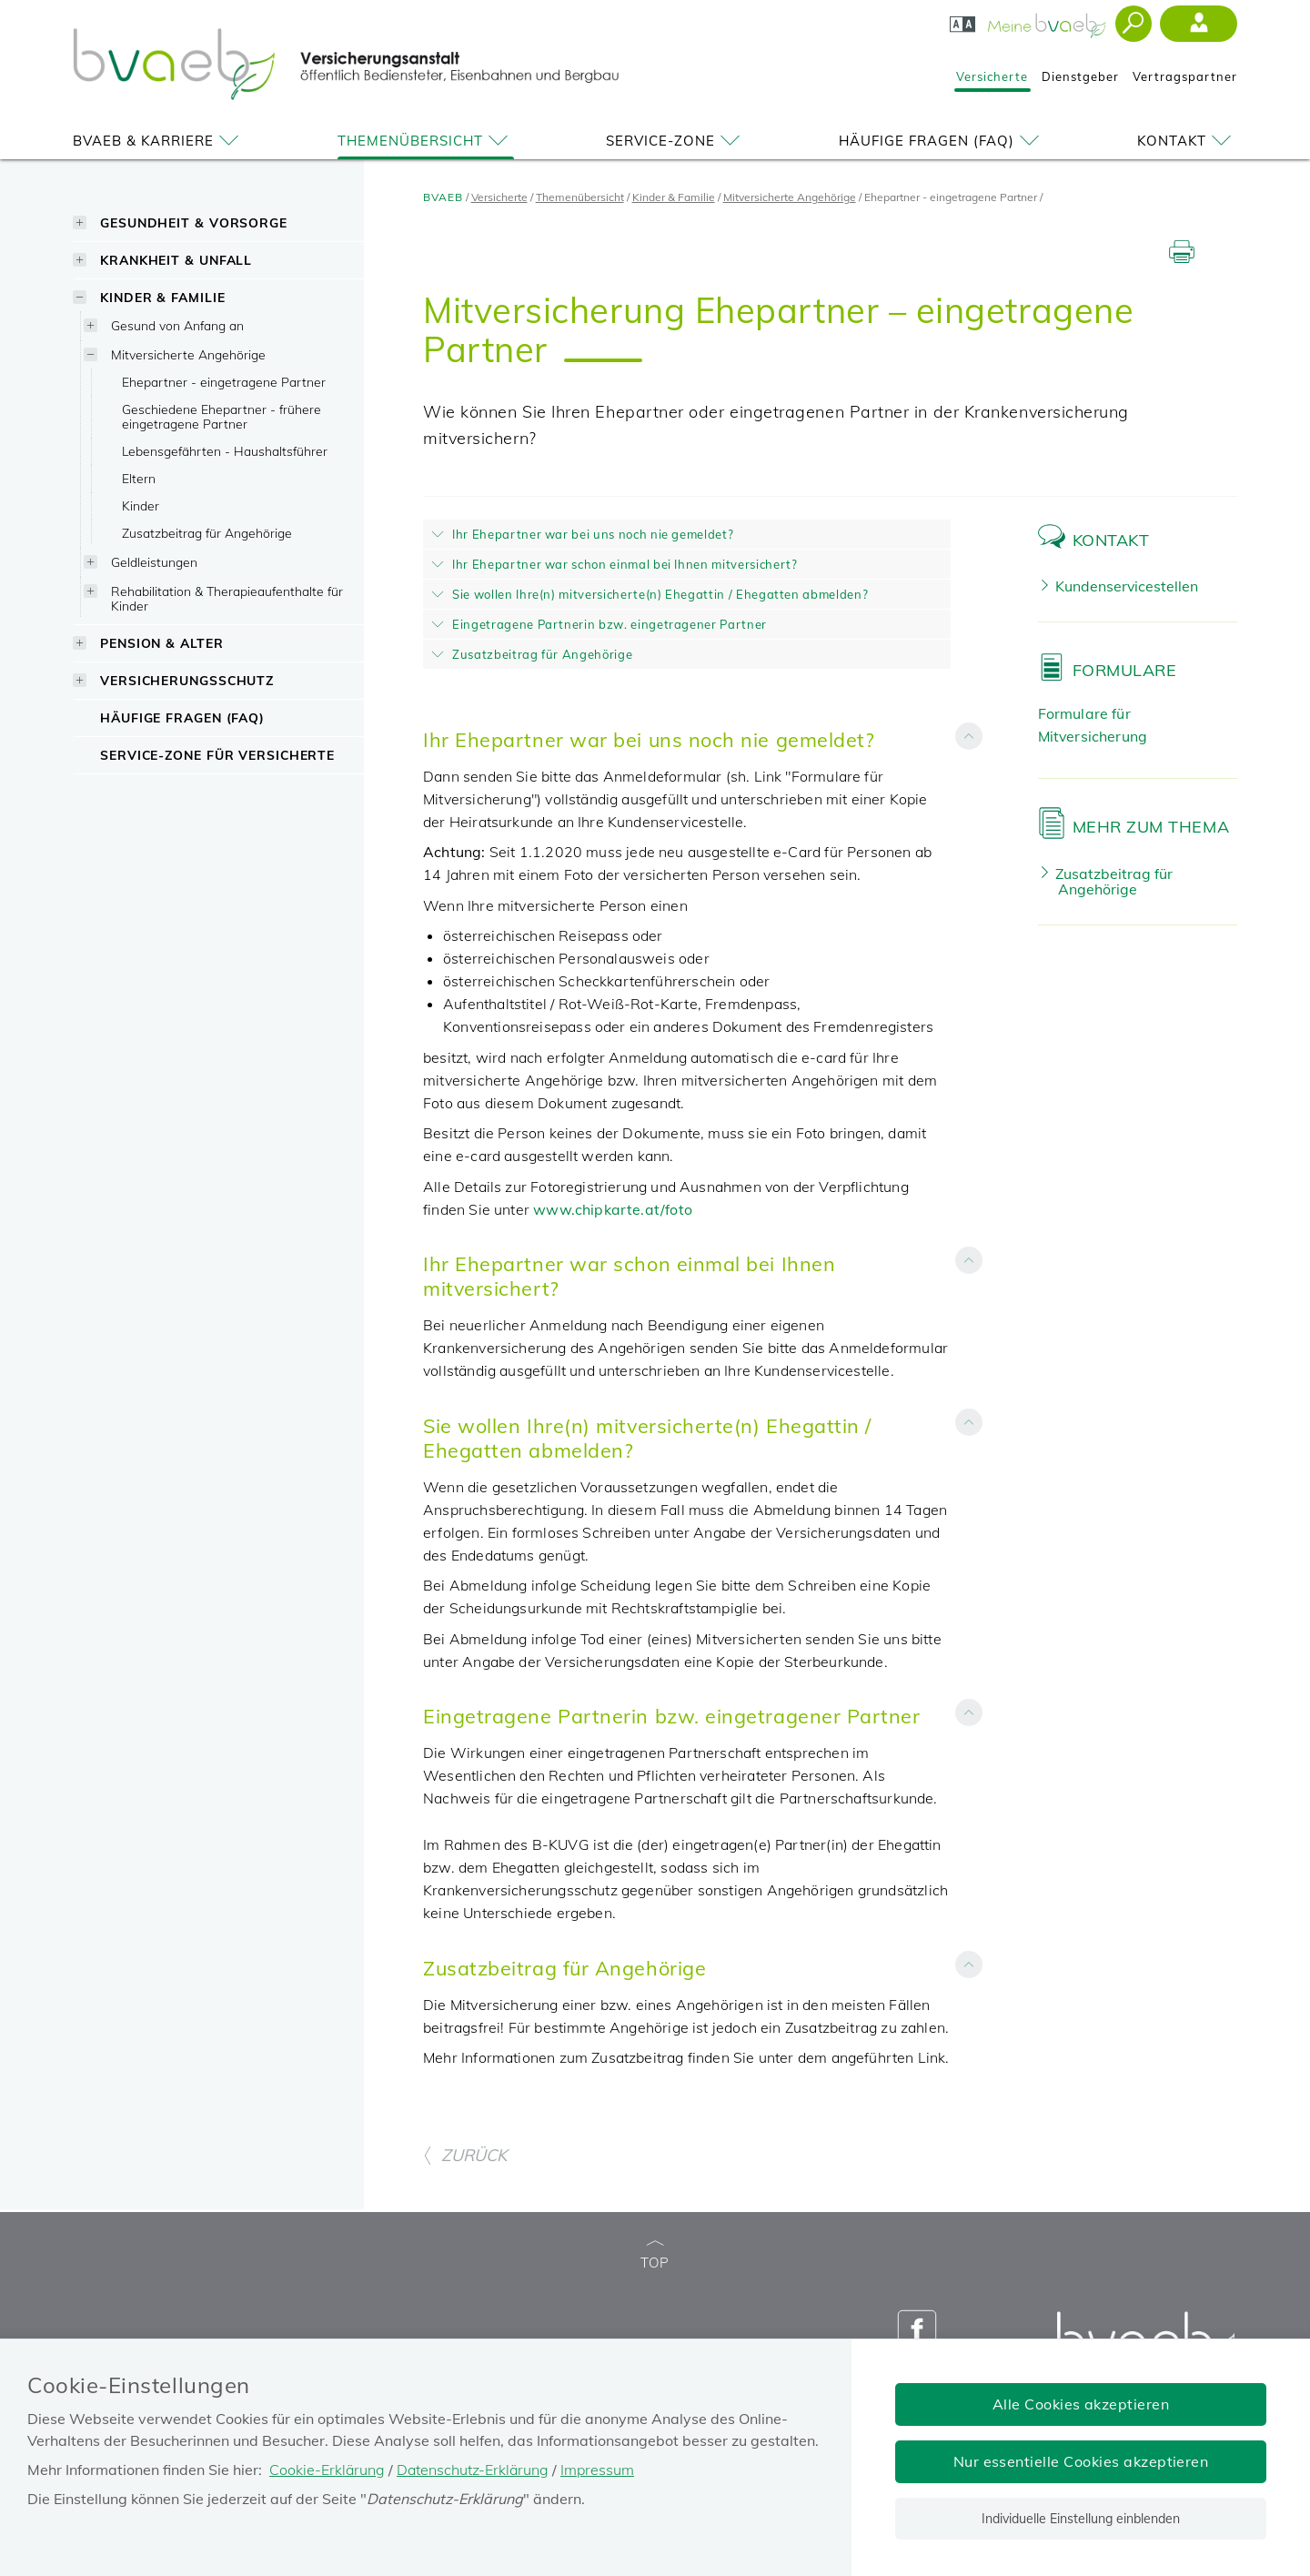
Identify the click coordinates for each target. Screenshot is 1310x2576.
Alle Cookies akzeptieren (1081, 2404)
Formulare (1125, 670)
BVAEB (443, 197)
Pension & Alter (162, 643)
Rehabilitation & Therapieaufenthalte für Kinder (227, 598)
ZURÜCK (465, 2155)
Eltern (139, 478)
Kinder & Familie (162, 297)
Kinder (140, 505)
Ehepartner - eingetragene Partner (224, 381)
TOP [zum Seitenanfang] (655, 2256)
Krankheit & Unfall (176, 260)
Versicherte (992, 76)
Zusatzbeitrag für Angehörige (207, 532)
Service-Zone (676, 140)
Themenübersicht (426, 140)
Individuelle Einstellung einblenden (1081, 2518)
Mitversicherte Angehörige (188, 354)
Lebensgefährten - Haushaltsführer (225, 451)
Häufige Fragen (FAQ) (942, 140)
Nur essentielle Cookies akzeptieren (1081, 2461)
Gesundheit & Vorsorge (193, 222)
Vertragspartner (1185, 76)
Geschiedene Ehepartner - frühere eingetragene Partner (221, 416)
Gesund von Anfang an (177, 325)
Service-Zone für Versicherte (217, 755)
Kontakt (1187, 140)
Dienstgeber (1080, 76)
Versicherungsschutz (187, 680)
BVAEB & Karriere (159, 140)
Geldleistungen (154, 562)
